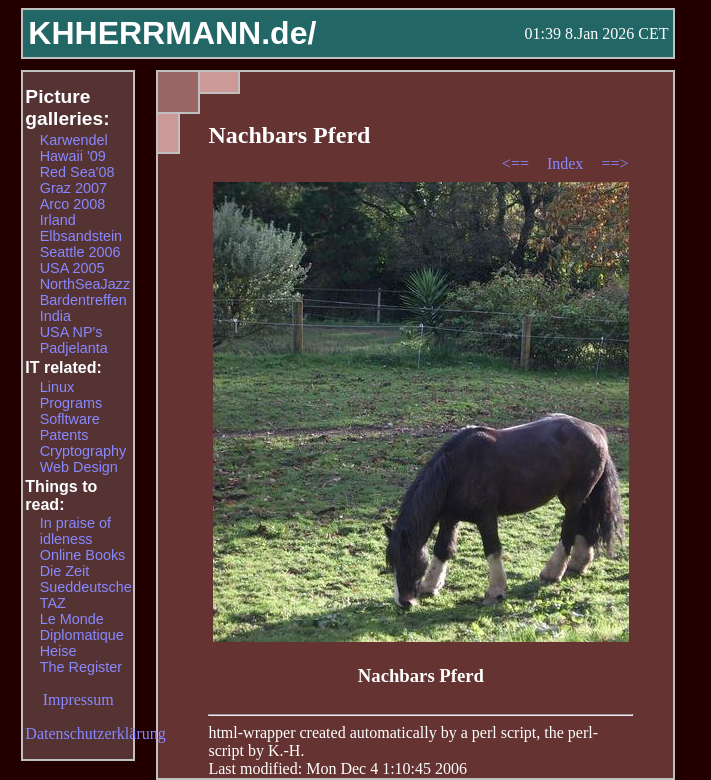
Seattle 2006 (80, 252)
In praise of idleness (75, 531)
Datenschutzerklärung (95, 733)
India (55, 316)
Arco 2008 (73, 204)
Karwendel (74, 140)
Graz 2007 (73, 188)
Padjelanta (74, 348)
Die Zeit (65, 571)
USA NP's (71, 332)
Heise (58, 651)
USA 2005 (72, 268)
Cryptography (83, 451)
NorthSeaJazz (85, 284)
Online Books (83, 555)
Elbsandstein (81, 236)
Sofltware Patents (70, 427)
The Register (81, 667)
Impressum (78, 699)
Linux (57, 387)
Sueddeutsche (86, 587)
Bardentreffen (83, 300)
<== (517, 163)
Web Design (79, 467)
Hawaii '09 (73, 156)
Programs (71, 403)
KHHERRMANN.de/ (172, 33)
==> (614, 163)
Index (567, 163)
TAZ (53, 603)
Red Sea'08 (77, 172)
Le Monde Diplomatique (82, 627)
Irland (58, 220)
